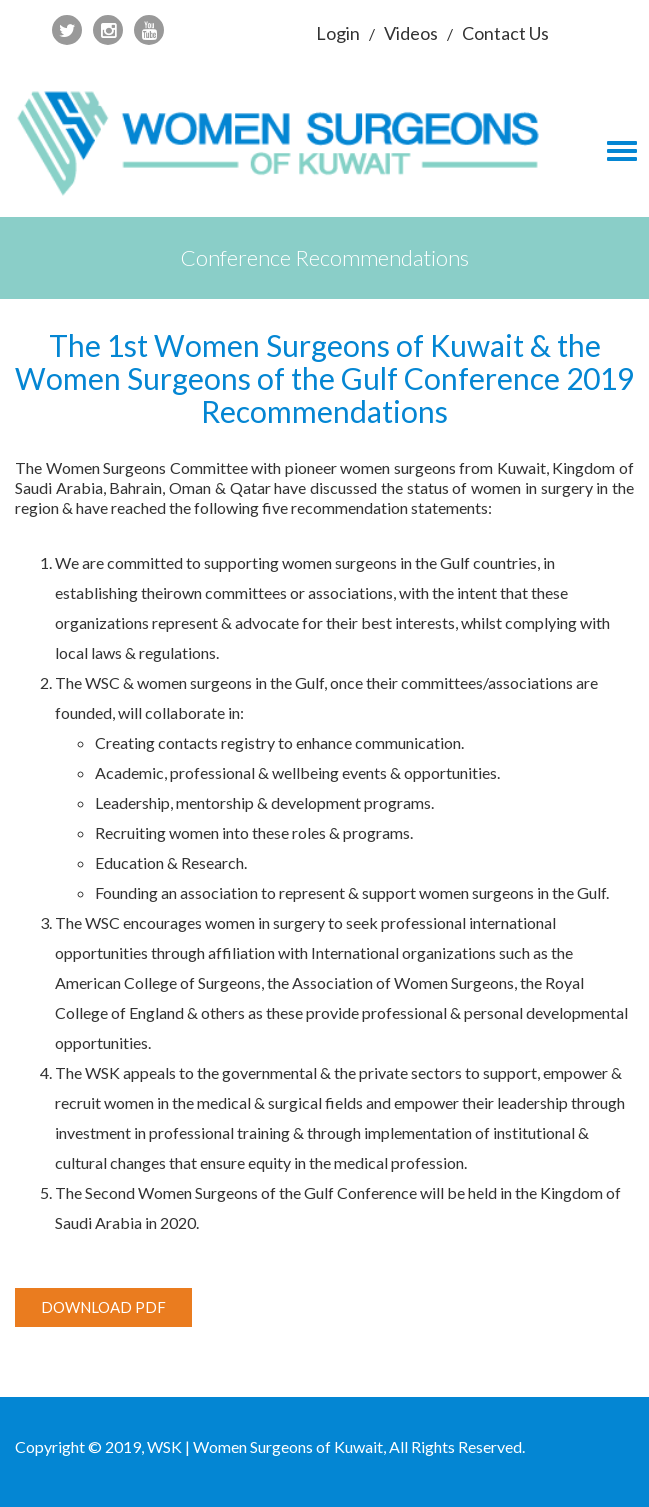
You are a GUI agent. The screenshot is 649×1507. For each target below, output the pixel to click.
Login (338, 33)
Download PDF (103, 1307)
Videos (411, 33)
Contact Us (505, 33)
